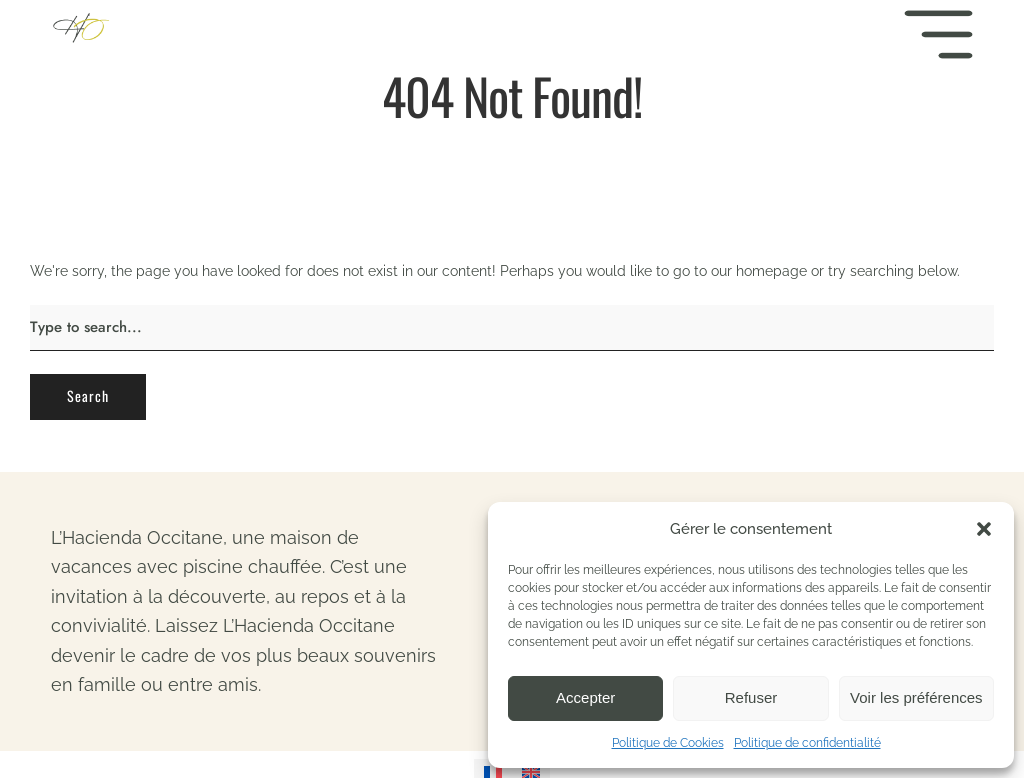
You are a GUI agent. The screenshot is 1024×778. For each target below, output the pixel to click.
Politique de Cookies (668, 743)
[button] (984, 529)
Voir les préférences (916, 697)
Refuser (751, 697)
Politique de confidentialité (807, 743)
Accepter (585, 697)
